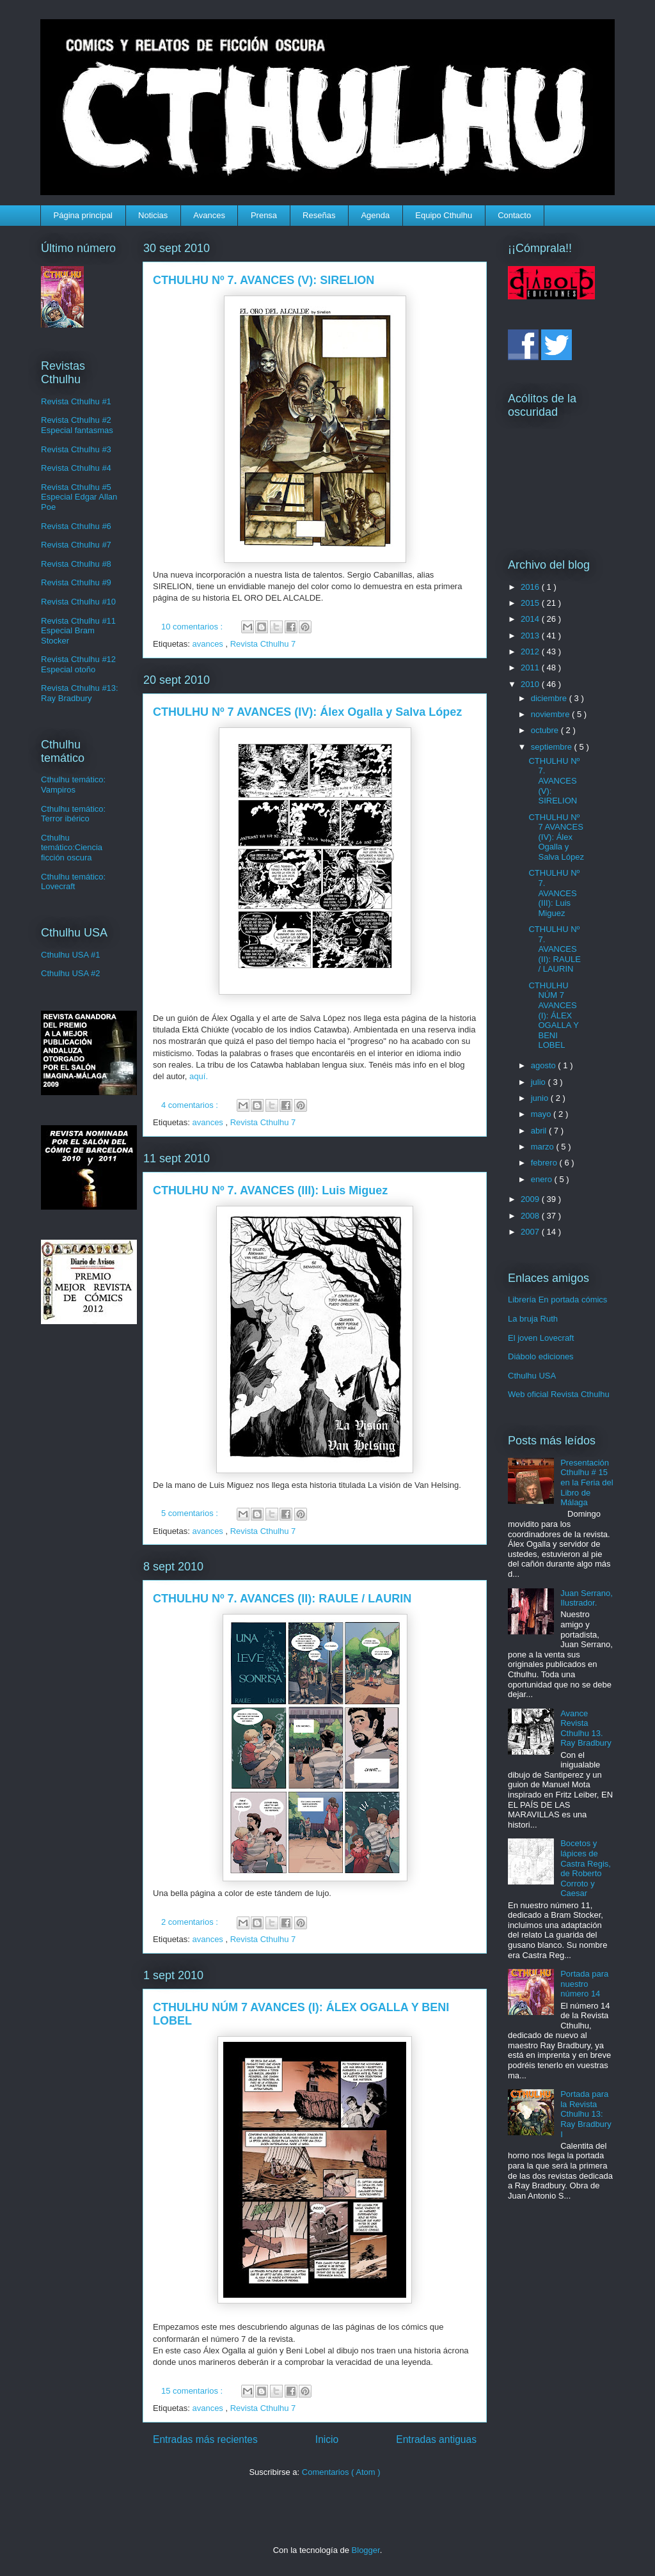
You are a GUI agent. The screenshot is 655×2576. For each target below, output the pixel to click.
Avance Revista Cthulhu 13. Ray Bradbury (585, 1728)
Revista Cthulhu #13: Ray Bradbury (79, 693)
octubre (546, 730)
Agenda (375, 215)
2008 (531, 1216)
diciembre (550, 698)
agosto (544, 1065)
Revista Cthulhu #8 (76, 564)
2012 (531, 651)
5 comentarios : (191, 1513)
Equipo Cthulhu (443, 215)
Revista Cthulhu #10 (78, 601)
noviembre (551, 714)
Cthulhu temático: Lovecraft (73, 882)
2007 (531, 1232)
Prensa (264, 215)
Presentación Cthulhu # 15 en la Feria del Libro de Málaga (586, 1482)
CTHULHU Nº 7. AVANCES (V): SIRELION (263, 280)
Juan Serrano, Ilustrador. (586, 1598)
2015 (531, 603)
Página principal (83, 215)
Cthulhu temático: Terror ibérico (73, 814)
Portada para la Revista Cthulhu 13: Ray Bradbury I (585, 2113)
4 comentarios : (191, 1105)
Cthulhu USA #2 (70, 973)
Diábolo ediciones (541, 1356)
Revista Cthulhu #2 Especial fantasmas (77, 425)
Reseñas (319, 215)
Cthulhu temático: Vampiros (73, 784)
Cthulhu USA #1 (70, 955)
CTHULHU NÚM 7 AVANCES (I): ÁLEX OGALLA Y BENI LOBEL (553, 1015)
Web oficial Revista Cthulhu (559, 1394)
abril (540, 1130)
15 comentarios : (193, 2391)
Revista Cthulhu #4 (76, 468)
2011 (531, 667)
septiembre (552, 747)
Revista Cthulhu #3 (76, 449)
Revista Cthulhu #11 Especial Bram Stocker (78, 630)
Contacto (514, 215)
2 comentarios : (191, 1922)
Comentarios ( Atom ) (341, 2472)
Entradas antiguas (436, 2439)
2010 (531, 684)
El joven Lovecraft (541, 1338)
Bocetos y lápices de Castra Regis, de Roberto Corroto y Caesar (585, 1868)
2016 (531, 587)
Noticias (153, 215)
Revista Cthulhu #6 (76, 526)
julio (539, 1082)
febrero (545, 1162)
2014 (531, 619)
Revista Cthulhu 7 (263, 644)
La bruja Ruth (533, 1319)
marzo (543, 1146)
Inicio (326, 2439)
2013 (531, 635)
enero (543, 1179)
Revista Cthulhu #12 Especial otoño (78, 664)
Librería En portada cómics (557, 1299)
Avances (209, 215)
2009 (531, 1199)
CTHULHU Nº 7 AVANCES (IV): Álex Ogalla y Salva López (307, 712)
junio (541, 1098)
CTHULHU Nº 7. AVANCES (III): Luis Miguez (270, 1190)
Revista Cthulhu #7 (76, 544)
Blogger (366, 2550)
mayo (542, 1114)
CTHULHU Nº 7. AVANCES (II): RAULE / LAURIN (282, 1598)
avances (208, 644)
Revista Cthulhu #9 (76, 582)
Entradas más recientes (205, 2439)
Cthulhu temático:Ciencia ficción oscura (71, 847)
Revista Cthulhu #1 (76, 401)
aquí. (198, 1076)
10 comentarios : (193, 626)
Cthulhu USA (532, 1375)
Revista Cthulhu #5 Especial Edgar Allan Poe (79, 497)
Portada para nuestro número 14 (584, 1983)
